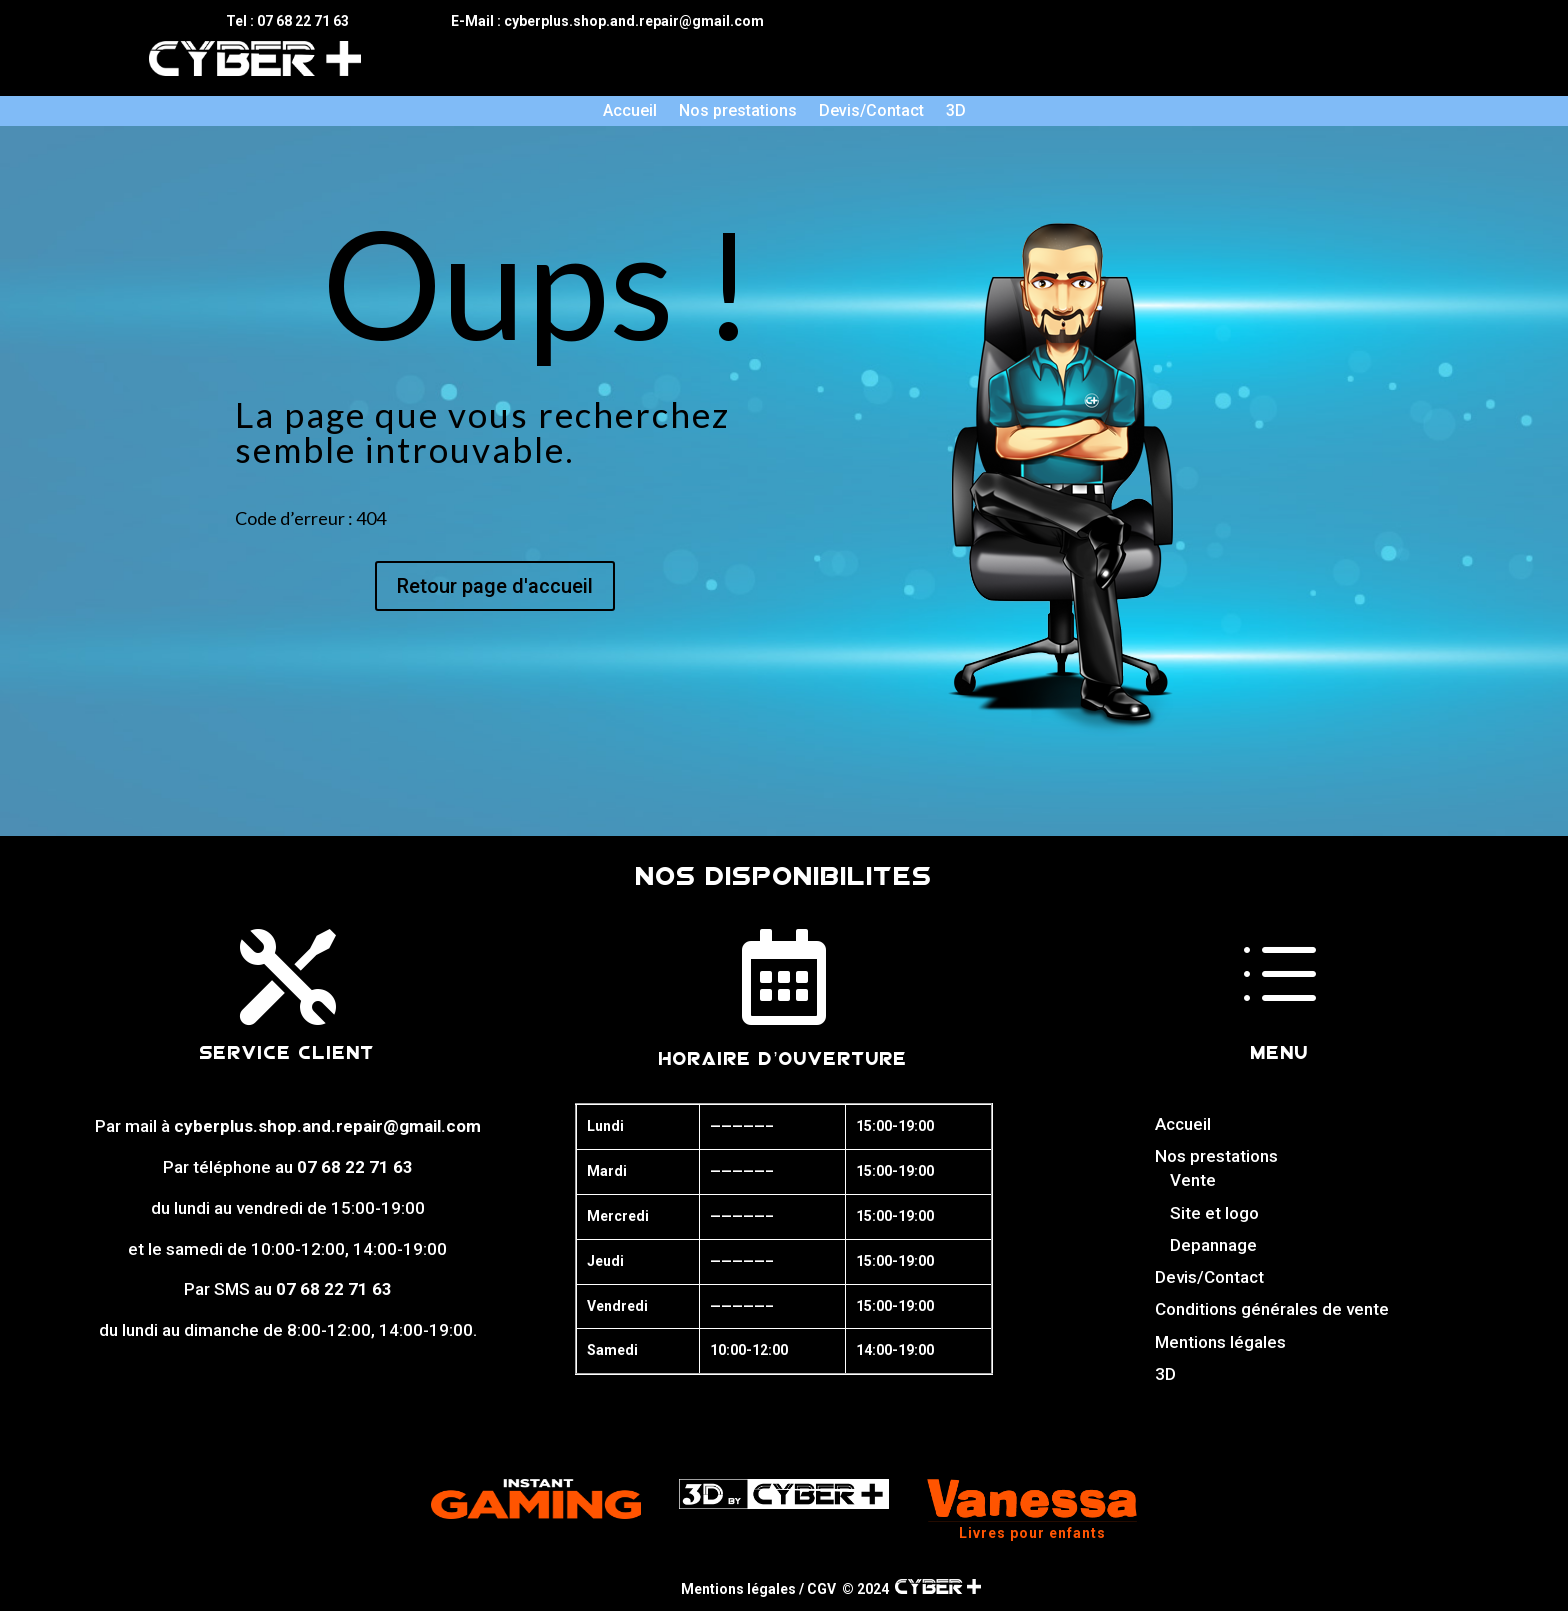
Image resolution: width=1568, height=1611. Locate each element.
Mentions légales (1220, 1342)
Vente (1193, 1180)
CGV (821, 1589)
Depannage (1213, 1245)
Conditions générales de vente (1272, 1309)
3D (956, 112)
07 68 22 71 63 (355, 1167)
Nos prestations (738, 112)
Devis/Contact (871, 112)
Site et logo (1214, 1213)
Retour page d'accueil (495, 586)
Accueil (630, 112)
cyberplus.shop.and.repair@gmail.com (327, 1126)
